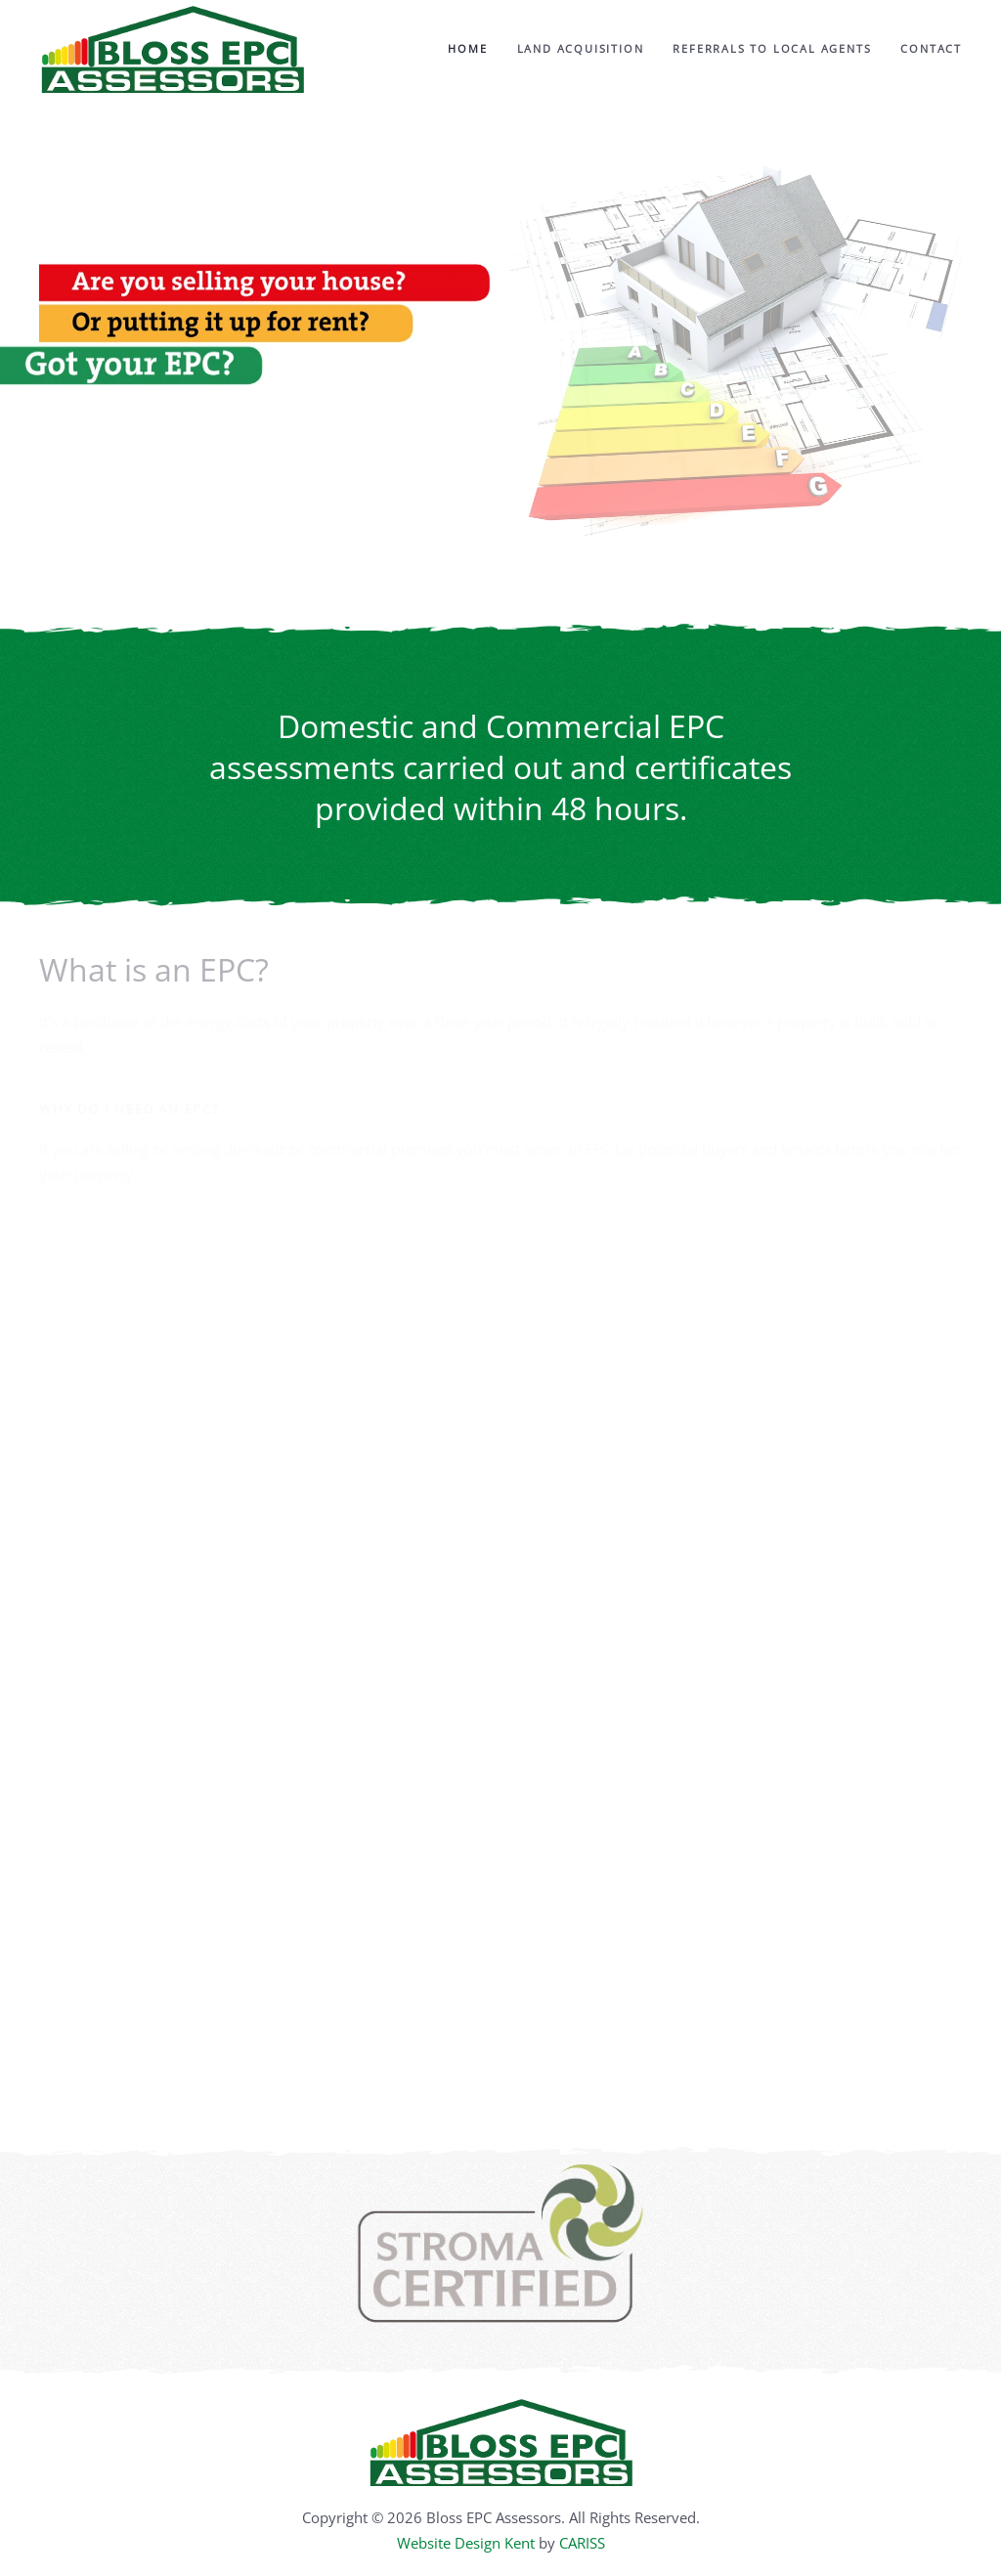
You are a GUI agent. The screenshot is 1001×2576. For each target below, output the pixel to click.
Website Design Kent (466, 2543)
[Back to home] (171, 49)
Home (467, 48)
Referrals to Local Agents (772, 48)
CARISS (582, 2543)
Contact (931, 48)
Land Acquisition (580, 48)
